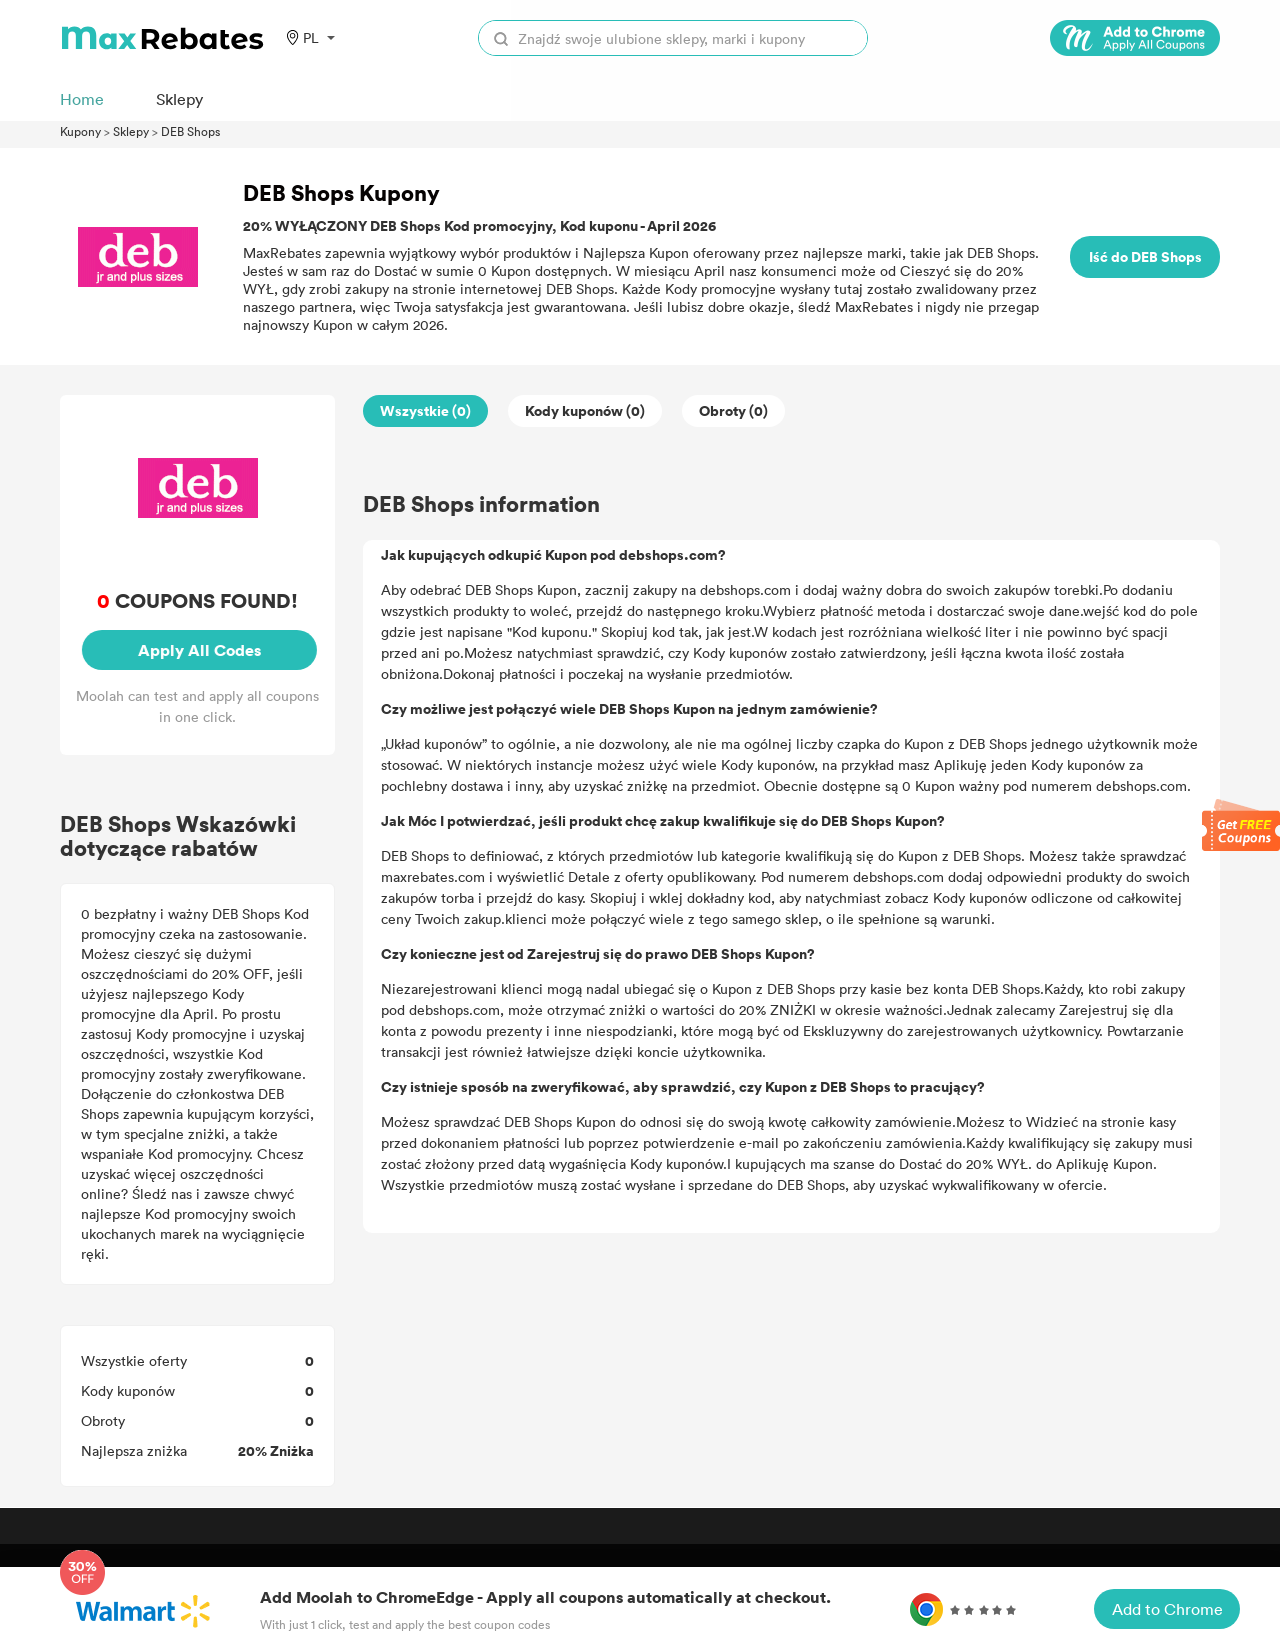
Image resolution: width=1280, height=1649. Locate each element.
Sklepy (131, 131)
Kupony (80, 131)
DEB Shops (190, 131)
